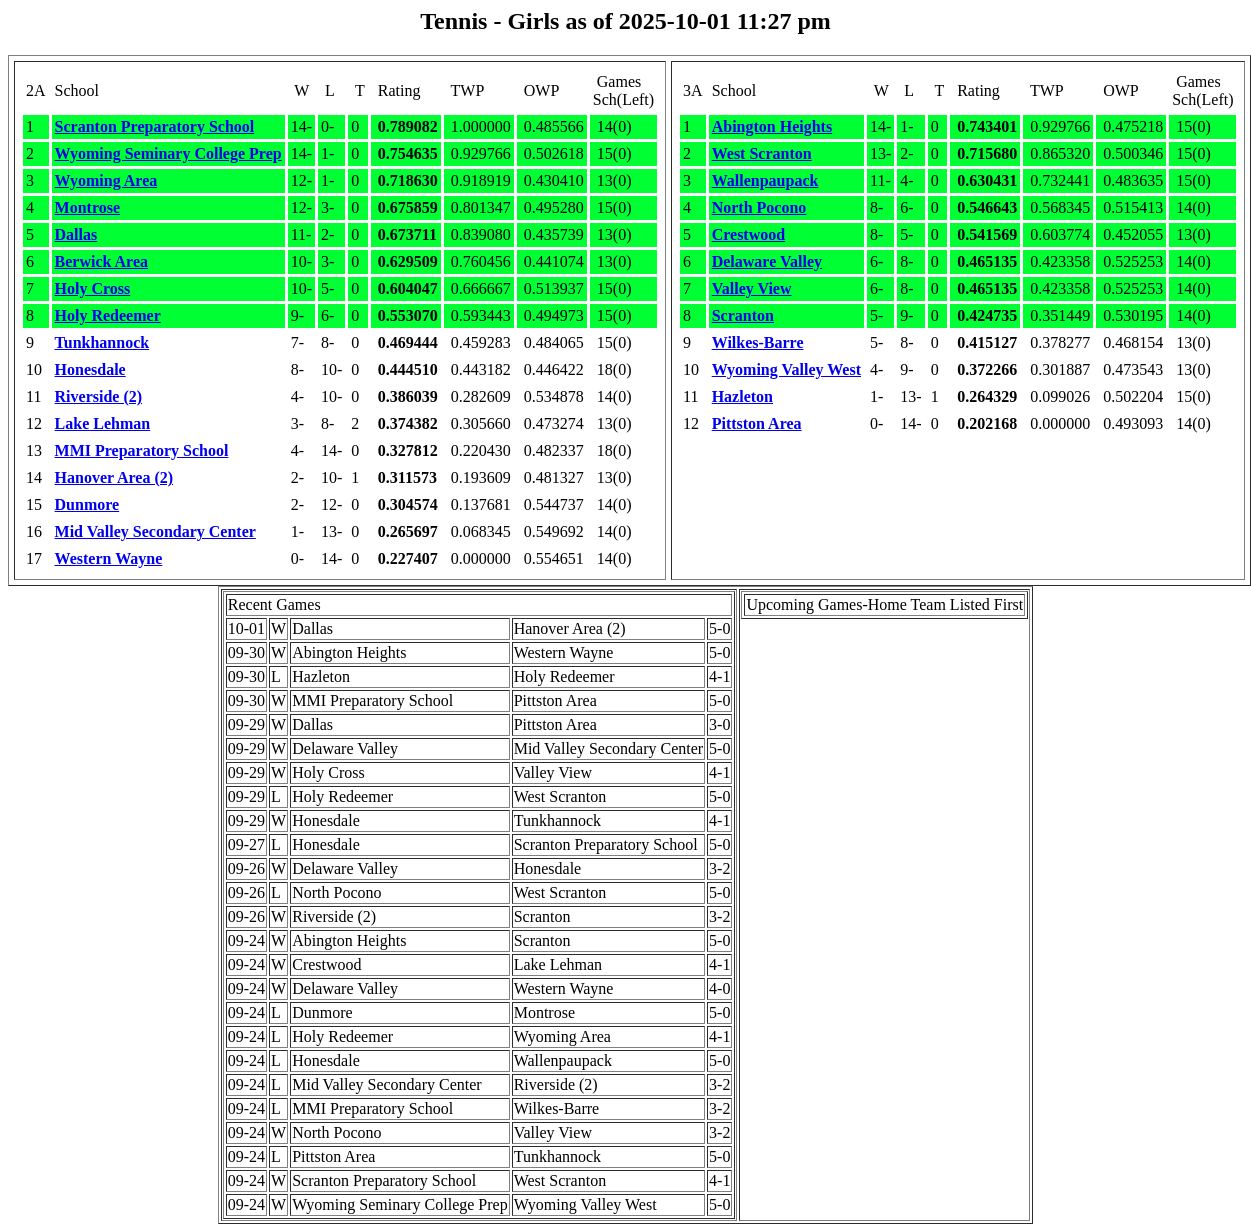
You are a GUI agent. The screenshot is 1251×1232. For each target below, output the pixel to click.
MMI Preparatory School (142, 450)
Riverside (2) (99, 396)
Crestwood (748, 234)
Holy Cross (93, 288)
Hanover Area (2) (114, 477)
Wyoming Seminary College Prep (168, 153)
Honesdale (90, 369)
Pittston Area (757, 423)
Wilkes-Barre (758, 342)
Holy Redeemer (108, 315)
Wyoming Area (106, 180)
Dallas (76, 234)
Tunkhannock (102, 342)
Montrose (87, 207)
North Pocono (759, 207)
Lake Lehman (103, 423)
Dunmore (87, 504)
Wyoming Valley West (786, 369)
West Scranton (762, 153)
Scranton (743, 315)
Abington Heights (772, 126)
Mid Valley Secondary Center (155, 531)
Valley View (752, 288)
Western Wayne (109, 558)
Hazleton (742, 396)
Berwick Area (101, 261)
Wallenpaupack (765, 180)
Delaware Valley (767, 261)
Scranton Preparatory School (155, 126)
